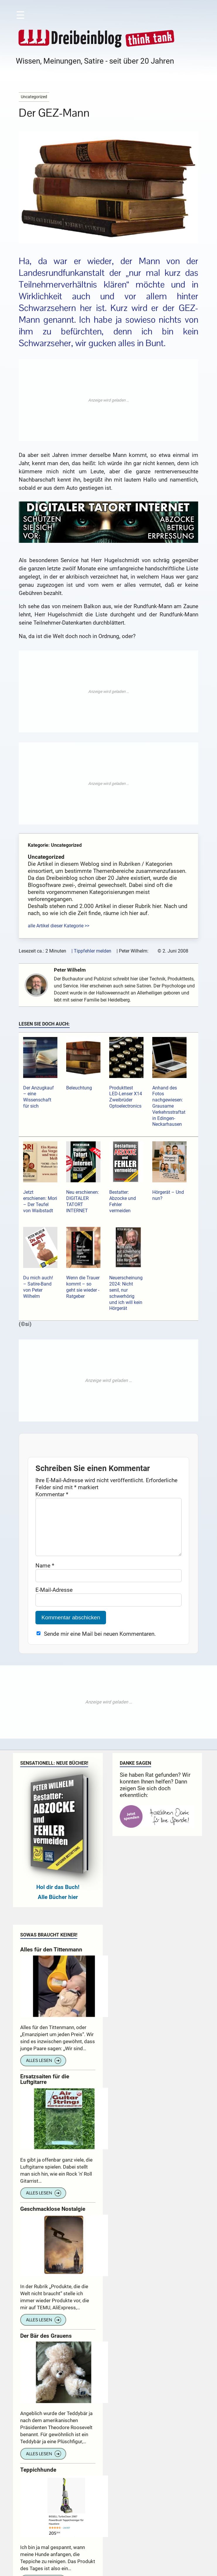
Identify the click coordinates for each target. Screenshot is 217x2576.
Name (44, 1577)
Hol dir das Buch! (57, 1898)
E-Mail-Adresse (54, 1601)
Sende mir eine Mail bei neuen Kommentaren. (100, 1645)
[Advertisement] (108, 400)
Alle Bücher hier (58, 1908)
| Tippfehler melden (91, 951)
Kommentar (51, 1494)
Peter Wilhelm (71, 970)
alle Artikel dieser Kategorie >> (58, 926)
